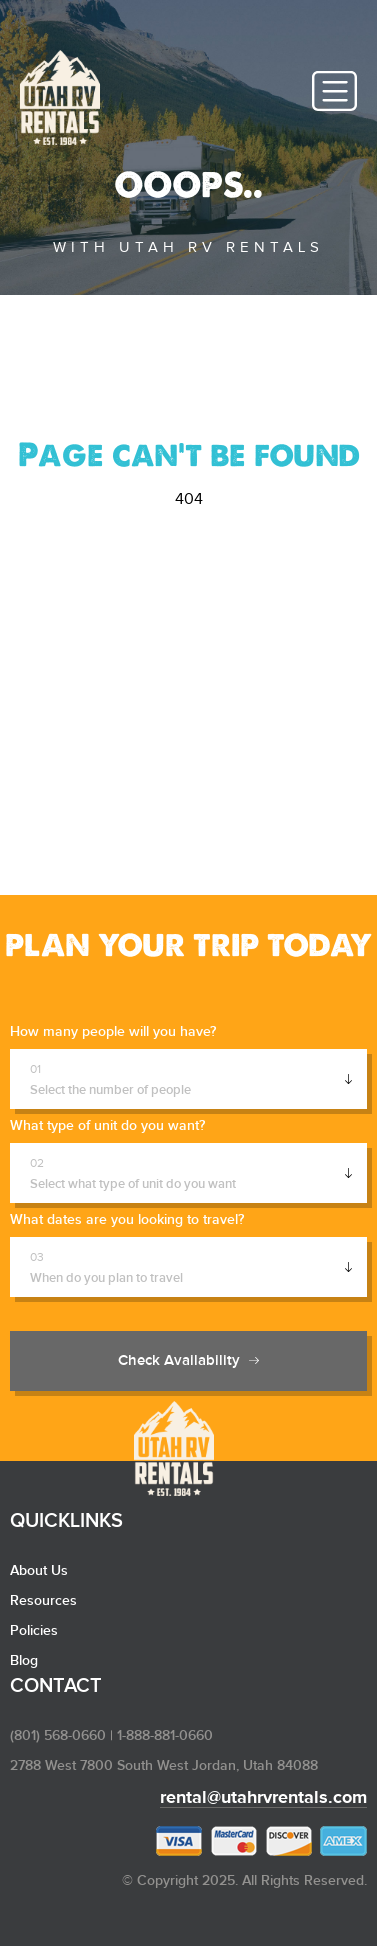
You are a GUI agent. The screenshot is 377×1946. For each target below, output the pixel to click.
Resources (43, 1601)
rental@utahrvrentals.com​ (263, 1798)
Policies (34, 1631)
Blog (24, 1661)
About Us (39, 1571)
